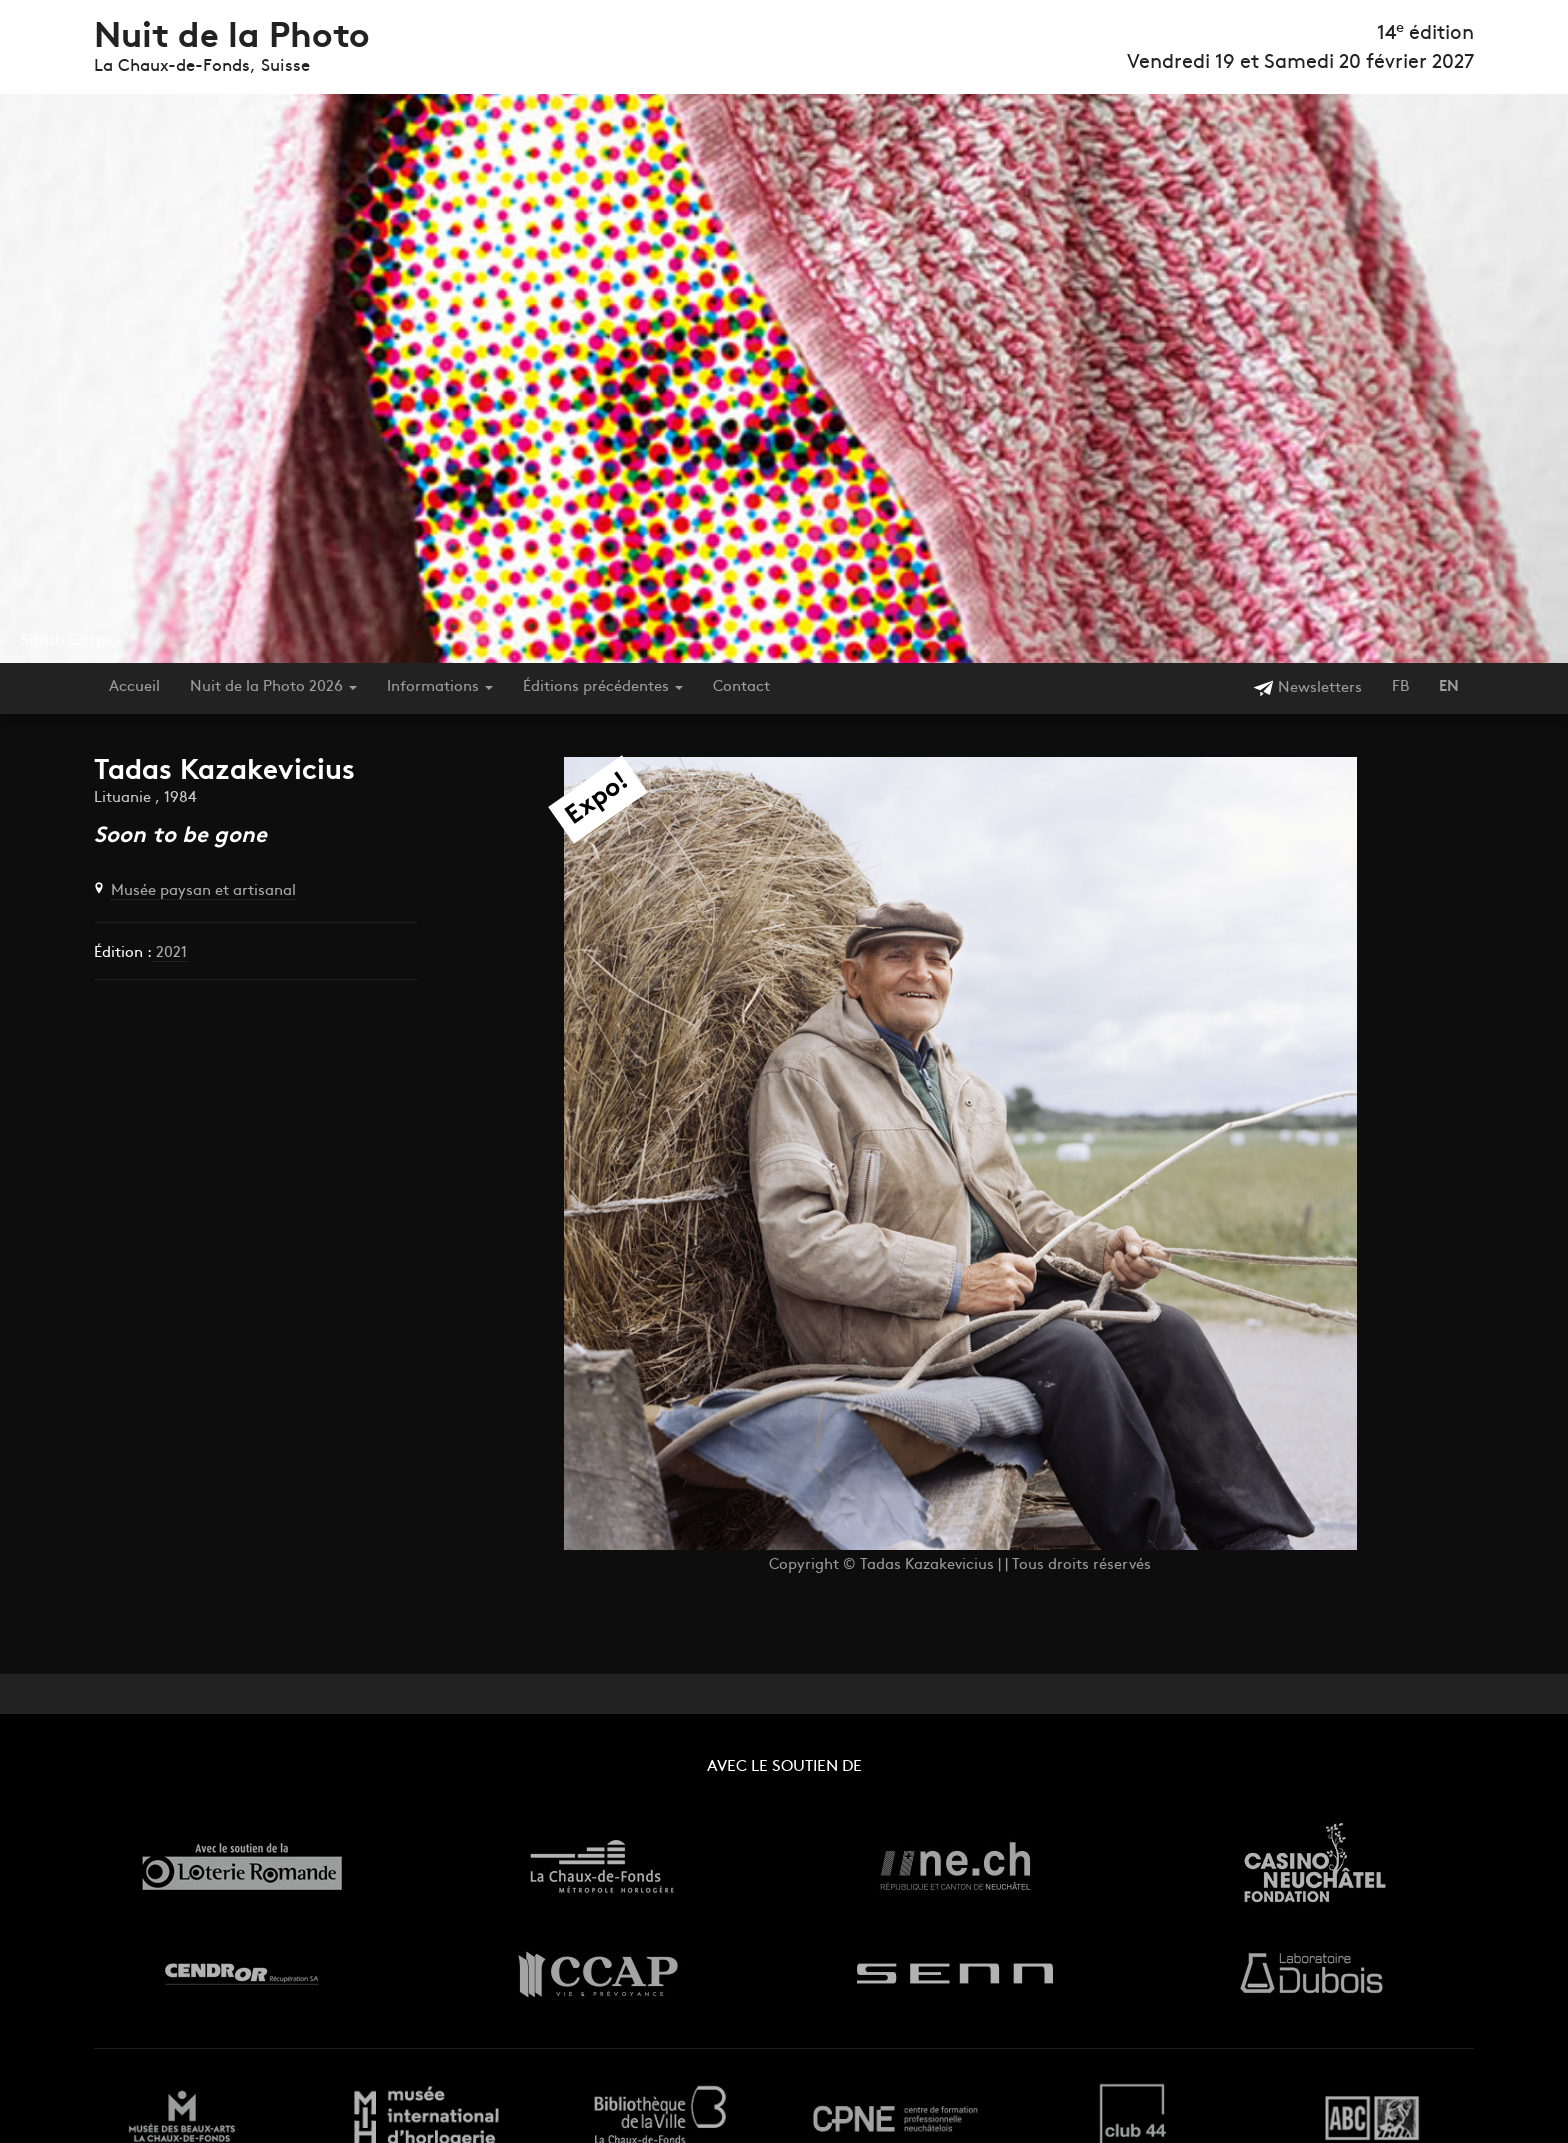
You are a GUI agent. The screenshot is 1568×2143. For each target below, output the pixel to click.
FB (1400, 687)
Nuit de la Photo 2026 (273, 687)
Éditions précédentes (603, 687)
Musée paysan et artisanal (203, 891)
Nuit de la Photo (232, 38)
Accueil (134, 687)
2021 (169, 953)
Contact (741, 687)
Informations (440, 687)
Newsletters (1307, 688)
